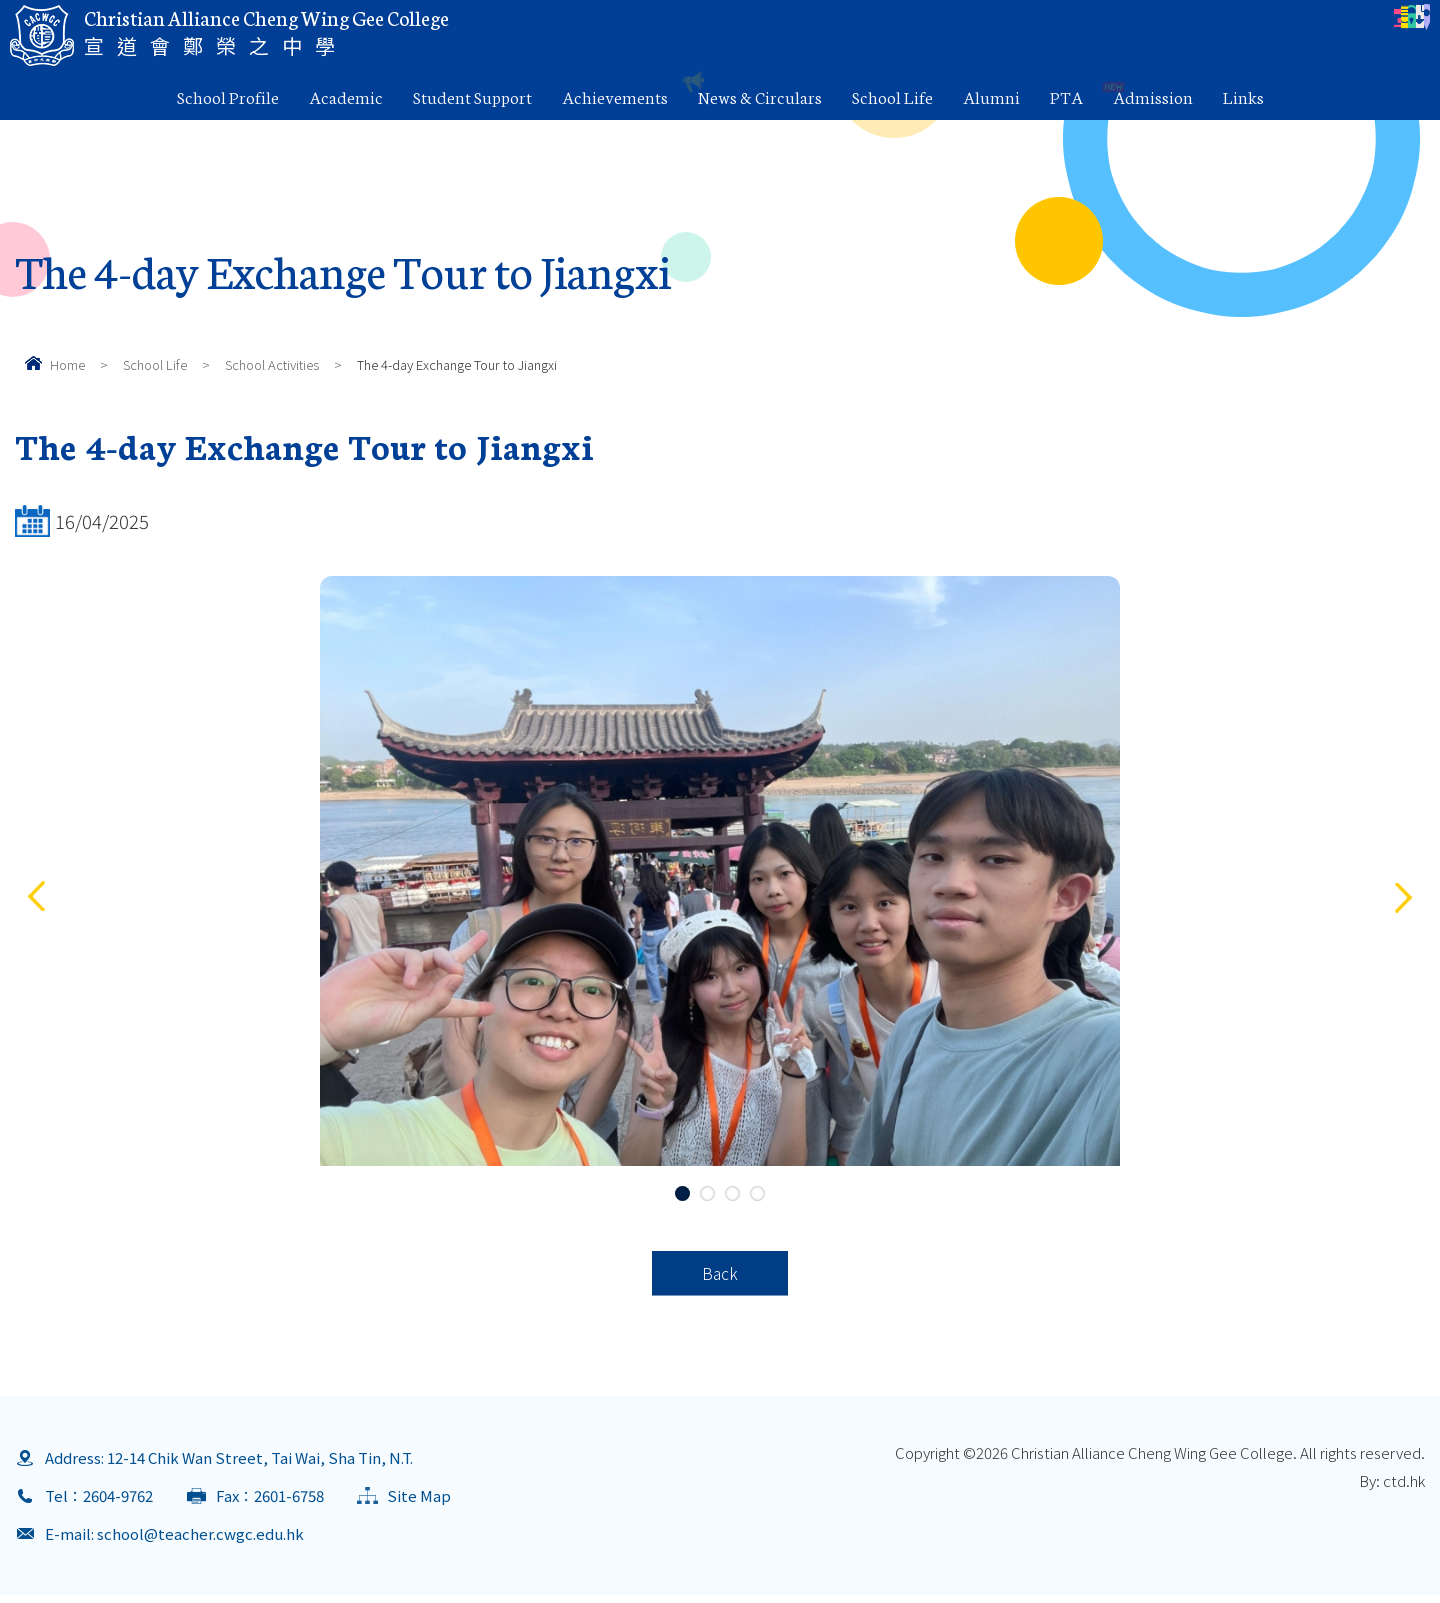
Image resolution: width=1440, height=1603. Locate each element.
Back (720, 1277)
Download (1240, 26)
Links (1243, 96)
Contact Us (1366, 26)
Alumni (991, 96)
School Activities (272, 364)
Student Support (472, 96)
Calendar (835, 26)
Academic (346, 96)
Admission (1153, 96)
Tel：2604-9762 (99, 1503)
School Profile (228, 96)
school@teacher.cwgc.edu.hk (200, 1541)
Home (67, 364)
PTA (1066, 96)
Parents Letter (967, 26)
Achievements (615, 96)
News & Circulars (760, 96)
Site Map (419, 1503)
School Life (892, 96)
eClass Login (1109, 26)
